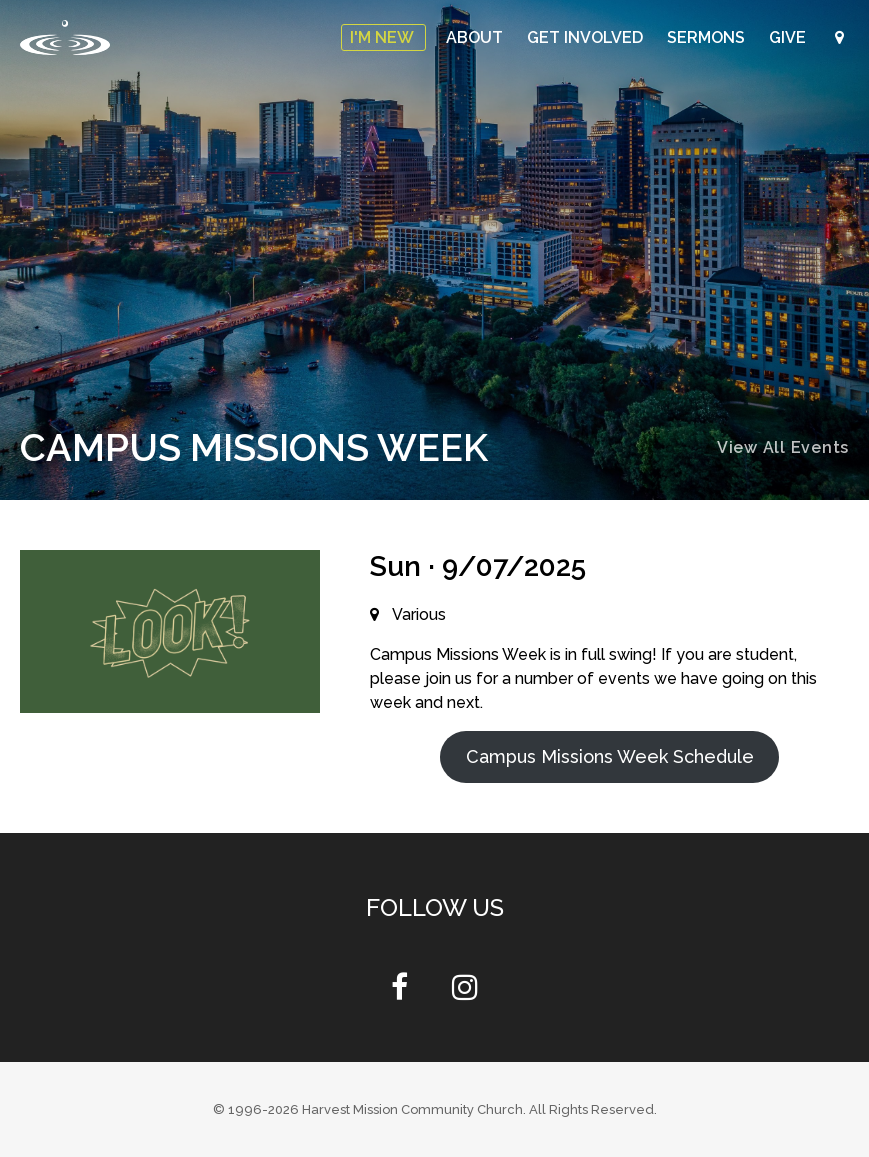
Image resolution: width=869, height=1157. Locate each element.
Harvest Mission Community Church (412, 1109)
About (476, 37)
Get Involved (587, 37)
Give (789, 37)
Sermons (708, 37)
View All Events (783, 447)
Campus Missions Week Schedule (610, 756)
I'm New (383, 37)
